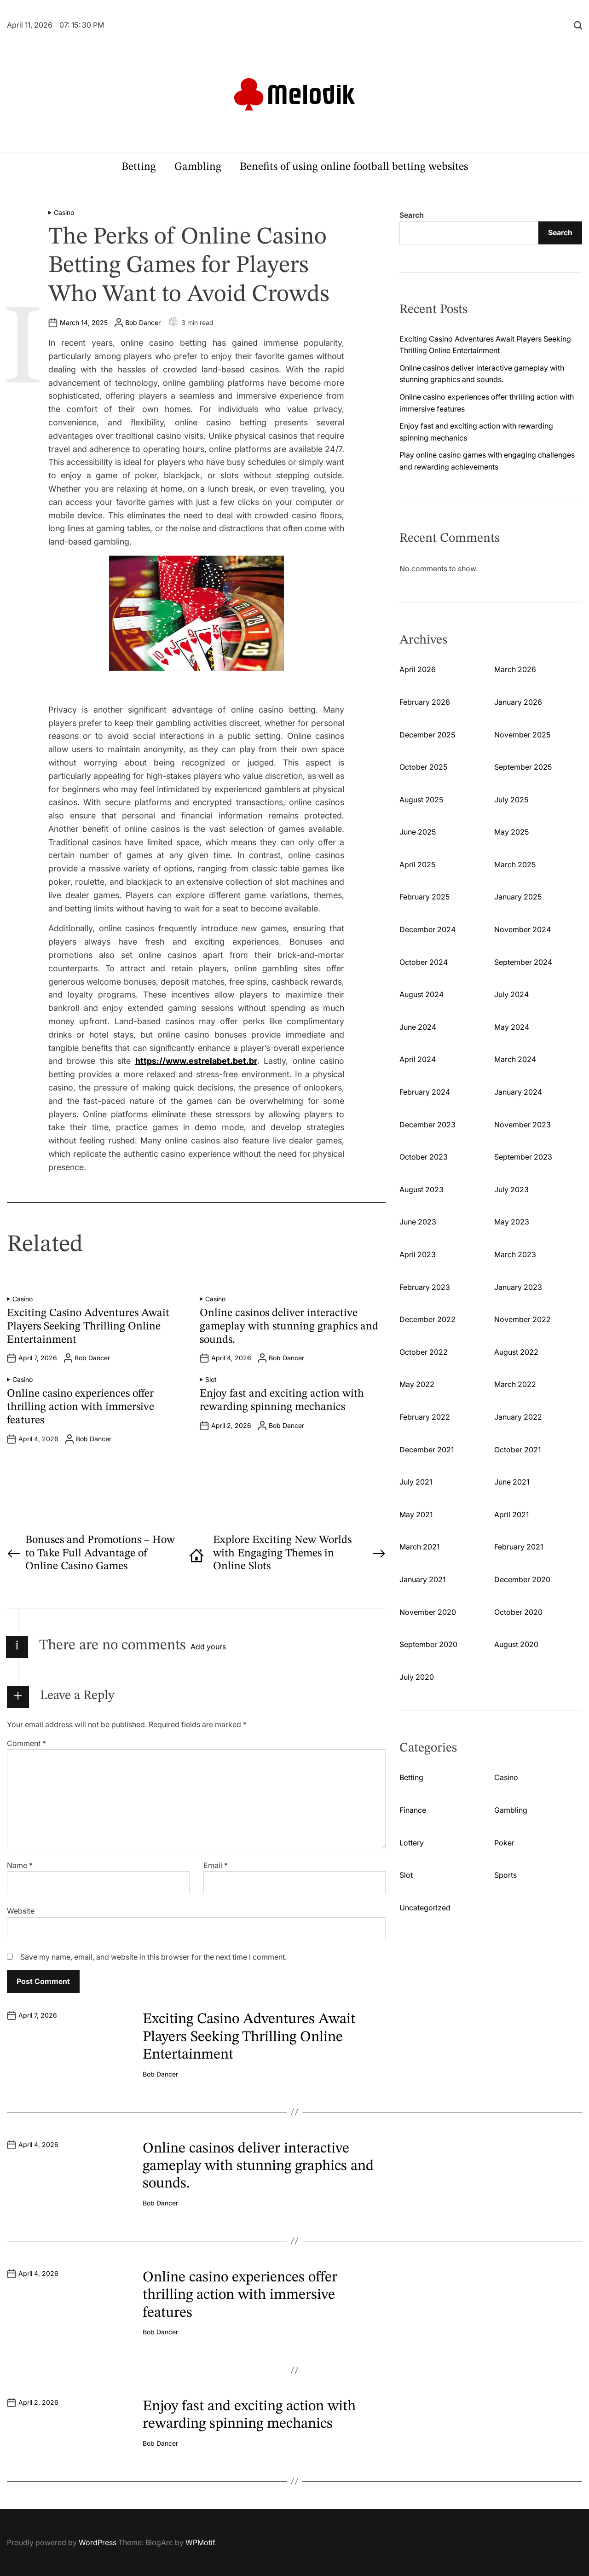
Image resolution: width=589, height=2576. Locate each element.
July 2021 (415, 1481)
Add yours (208, 1646)
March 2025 (515, 864)
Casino (64, 212)
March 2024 (515, 1059)
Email (215, 1865)
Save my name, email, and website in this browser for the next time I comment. (153, 1956)
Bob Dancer (143, 322)
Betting (138, 167)
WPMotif (200, 2542)
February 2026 (424, 702)
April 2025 (417, 864)
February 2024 (424, 1092)
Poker (504, 1842)
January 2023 (518, 1287)
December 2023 (427, 1124)
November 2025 (522, 734)
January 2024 (518, 1092)
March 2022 (515, 1384)
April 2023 (417, 1254)
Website (21, 1910)
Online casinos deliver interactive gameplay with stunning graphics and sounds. (289, 1327)
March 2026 (515, 669)
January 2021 (422, 1579)
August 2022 (516, 1352)
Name (20, 1865)
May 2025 (511, 831)
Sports (505, 1875)
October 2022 (423, 1352)
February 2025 (424, 896)
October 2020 (518, 1612)
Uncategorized (424, 1907)
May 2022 (416, 1384)
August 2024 (421, 994)
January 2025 (518, 896)
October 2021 (517, 1449)
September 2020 (428, 1644)
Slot (211, 1379)
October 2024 (423, 962)
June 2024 (417, 1027)
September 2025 (523, 767)
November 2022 (522, 1319)
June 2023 (417, 1221)
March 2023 (515, 1254)
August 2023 (421, 1189)
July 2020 (416, 1677)
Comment (26, 1743)
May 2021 (416, 1514)
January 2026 (518, 702)
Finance (412, 1810)
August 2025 (421, 799)
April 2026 (417, 669)
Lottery (411, 1842)
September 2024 (523, 962)
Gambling (197, 167)
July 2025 (511, 799)
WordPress (97, 2542)
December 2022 (427, 1319)
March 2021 (419, 1546)
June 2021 (511, 1481)
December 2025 (427, 734)
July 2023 (511, 1189)
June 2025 (417, 831)
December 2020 (522, 1579)
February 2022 (424, 1416)
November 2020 (427, 1612)
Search (411, 215)
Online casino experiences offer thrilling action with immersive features (80, 1407)
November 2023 (522, 1124)
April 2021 (511, 1514)
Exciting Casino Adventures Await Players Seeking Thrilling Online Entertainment (88, 1327)
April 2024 (417, 1059)
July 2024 (511, 994)
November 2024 (522, 929)
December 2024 (427, 929)
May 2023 (511, 1221)
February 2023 (424, 1287)
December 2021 (426, 1449)
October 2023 (423, 1156)
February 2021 (518, 1546)
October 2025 (423, 767)
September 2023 (523, 1156)
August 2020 (516, 1644)
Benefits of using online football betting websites (354, 167)
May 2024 (511, 1027)
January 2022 (518, 1416)
